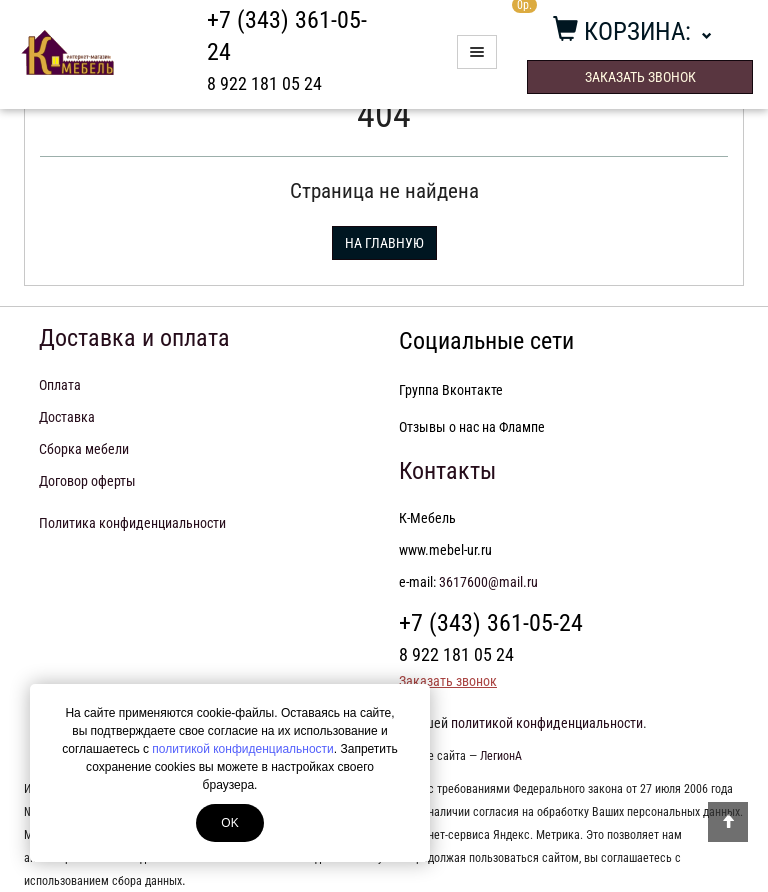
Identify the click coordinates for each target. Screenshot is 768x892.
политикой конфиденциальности (242, 749)
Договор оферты (87, 481)
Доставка (67, 417)
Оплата (60, 385)
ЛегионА (501, 756)
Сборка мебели (84, 449)
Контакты (447, 471)
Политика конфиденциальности (132, 523)
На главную (384, 243)
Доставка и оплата (134, 338)
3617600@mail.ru (488, 582)
